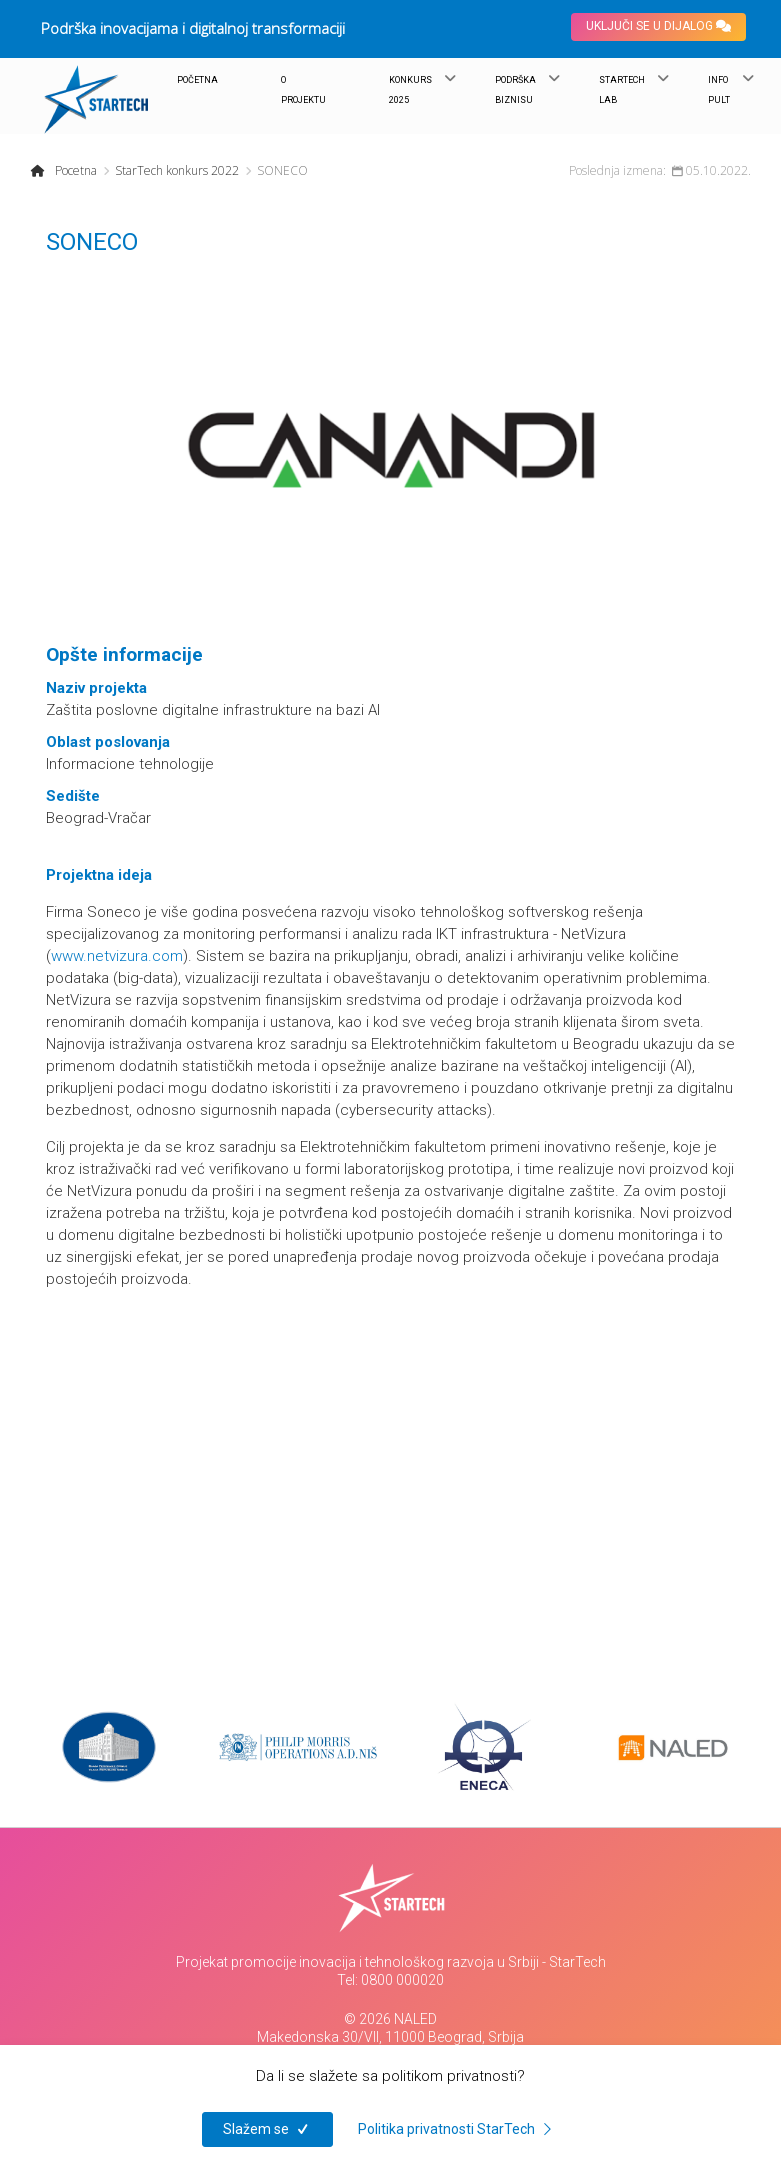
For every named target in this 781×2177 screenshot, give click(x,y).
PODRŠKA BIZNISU (515, 90)
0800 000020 (402, 1980)
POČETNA (197, 80)
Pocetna (76, 170)
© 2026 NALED (390, 2019)
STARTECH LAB (622, 90)
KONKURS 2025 (410, 90)
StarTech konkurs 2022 (177, 170)
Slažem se (267, 2129)
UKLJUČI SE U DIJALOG (658, 26)
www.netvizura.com (117, 956)
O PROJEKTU (303, 90)
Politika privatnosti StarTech (458, 2129)
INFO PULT (719, 90)
